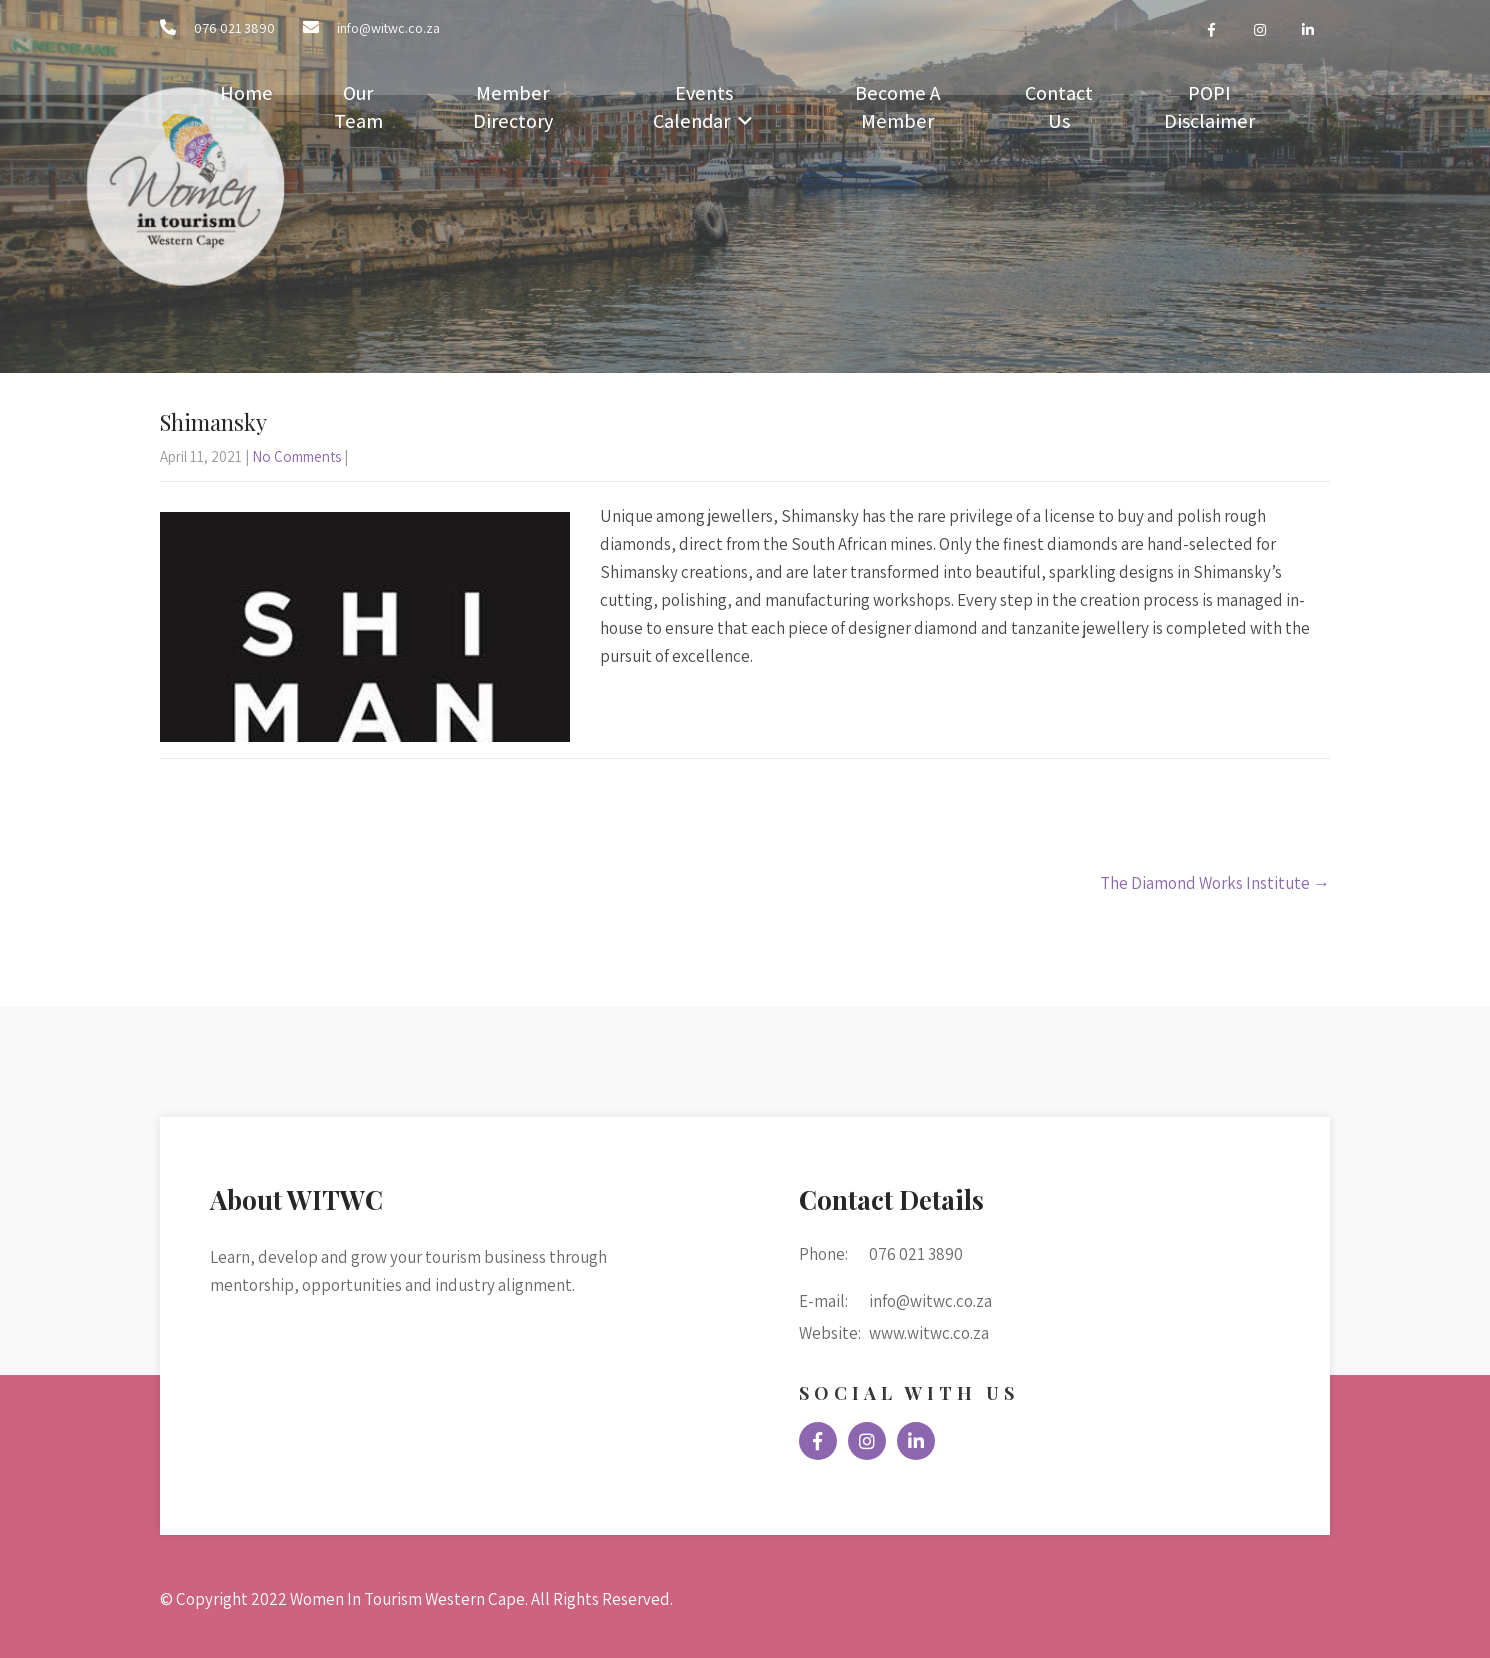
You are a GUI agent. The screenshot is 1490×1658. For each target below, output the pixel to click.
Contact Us (1059, 107)
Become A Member (897, 107)
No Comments (296, 456)
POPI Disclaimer (1209, 107)
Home (246, 93)
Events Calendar (693, 107)
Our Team (358, 107)
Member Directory (513, 107)
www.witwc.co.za (929, 1333)
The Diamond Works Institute (1215, 883)
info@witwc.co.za (388, 28)
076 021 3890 (234, 28)
